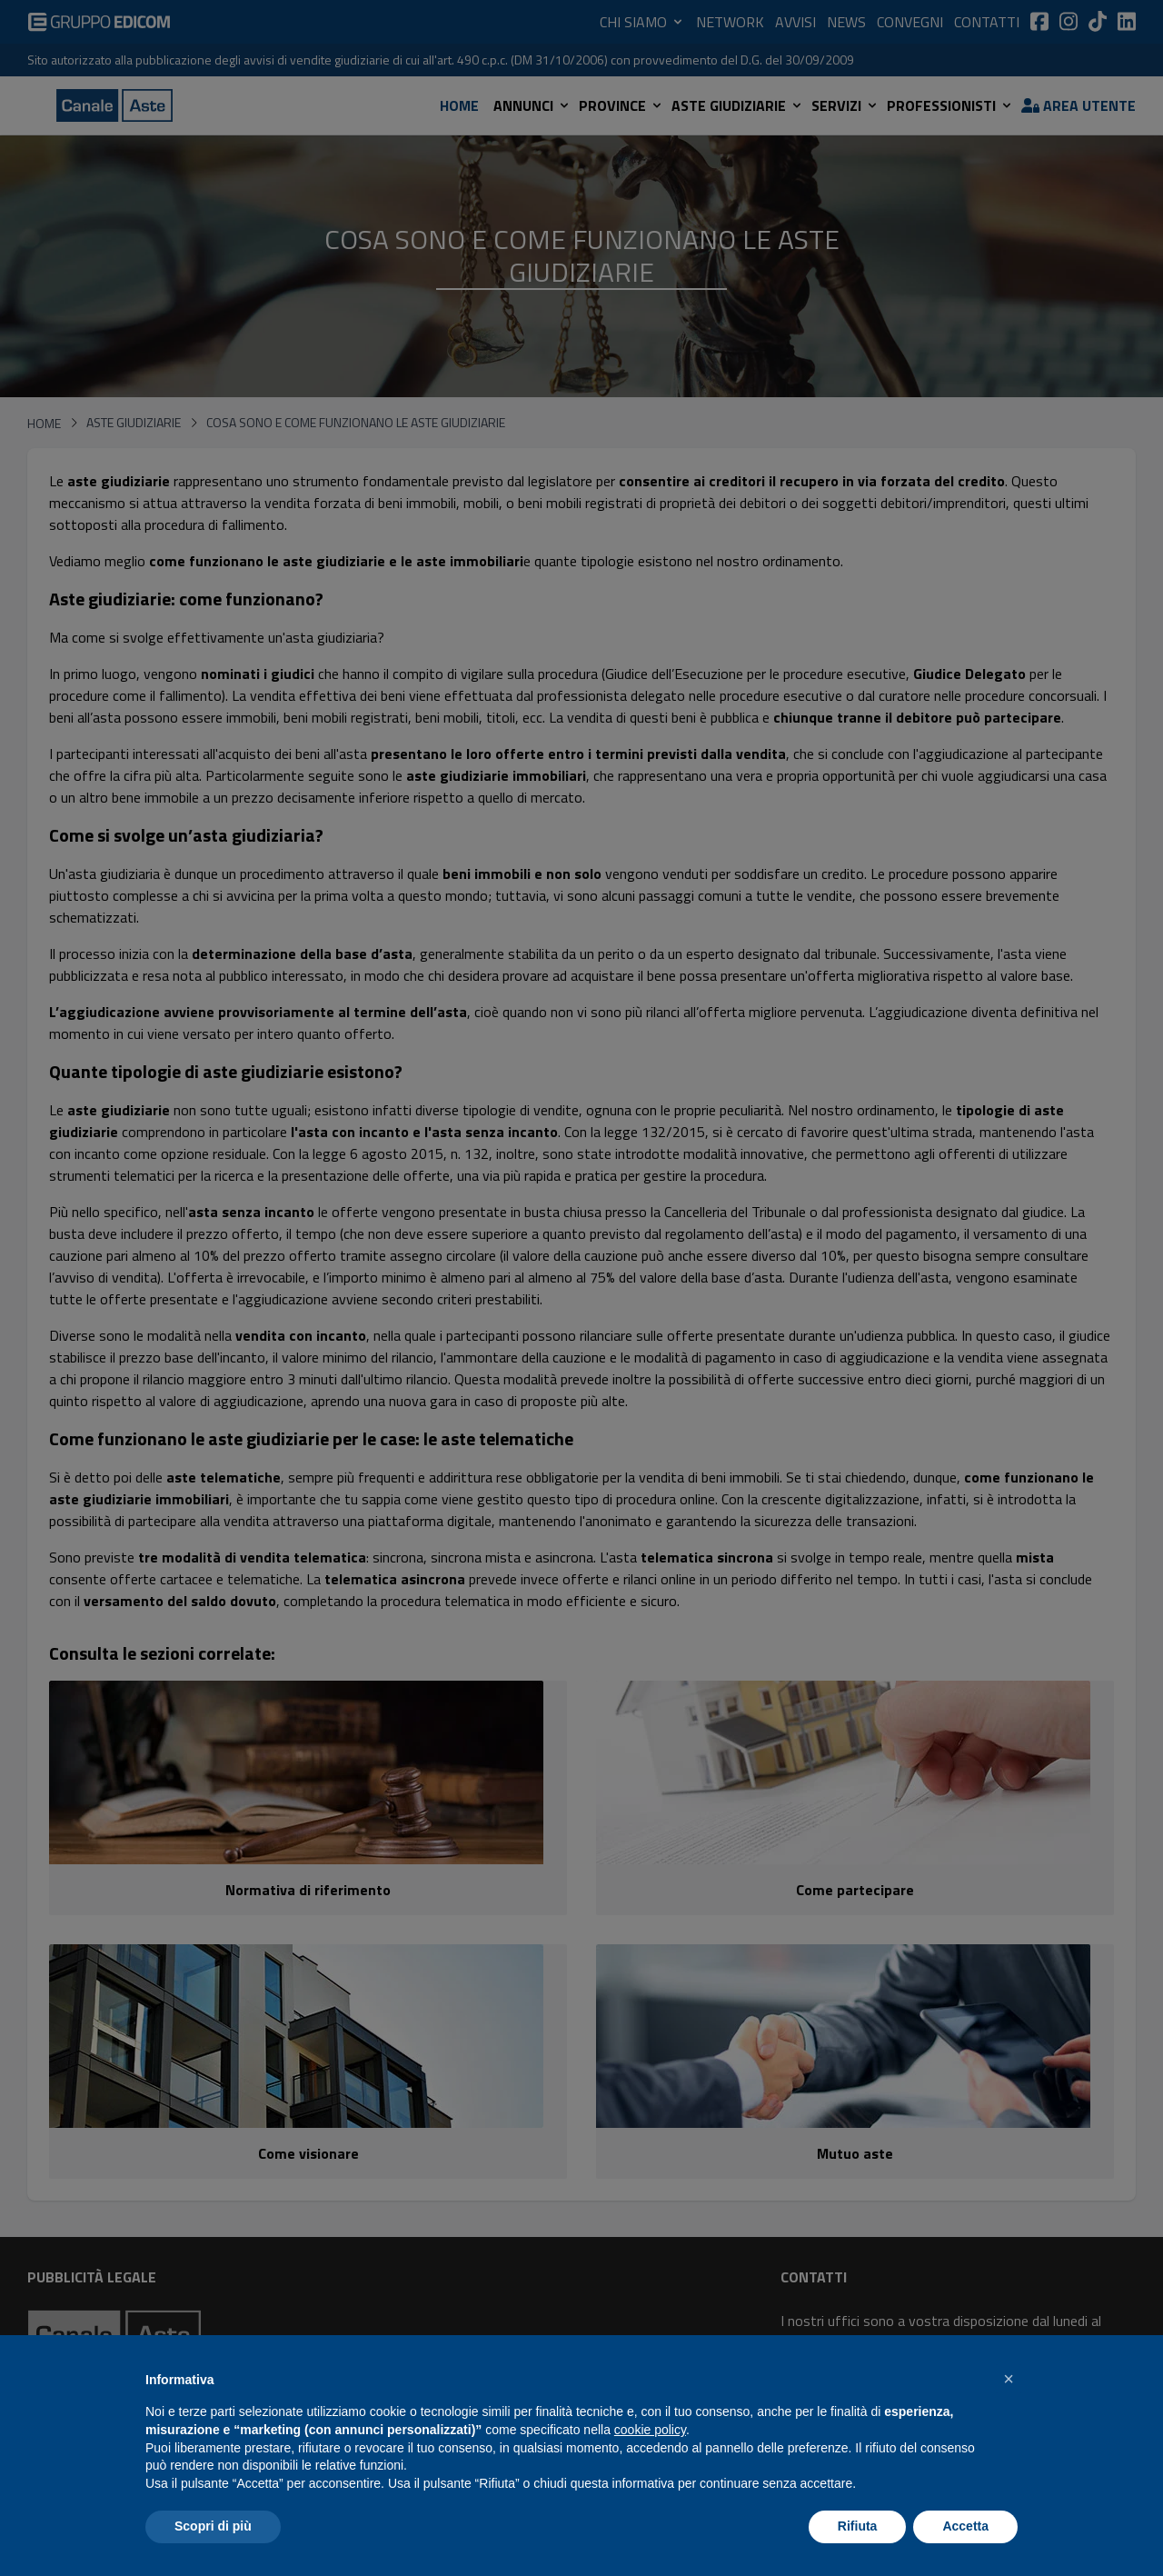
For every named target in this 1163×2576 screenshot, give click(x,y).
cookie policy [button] (650, 2429)
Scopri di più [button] (213, 2526)
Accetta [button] (965, 2526)
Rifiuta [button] (858, 2526)
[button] (1008, 2378)
